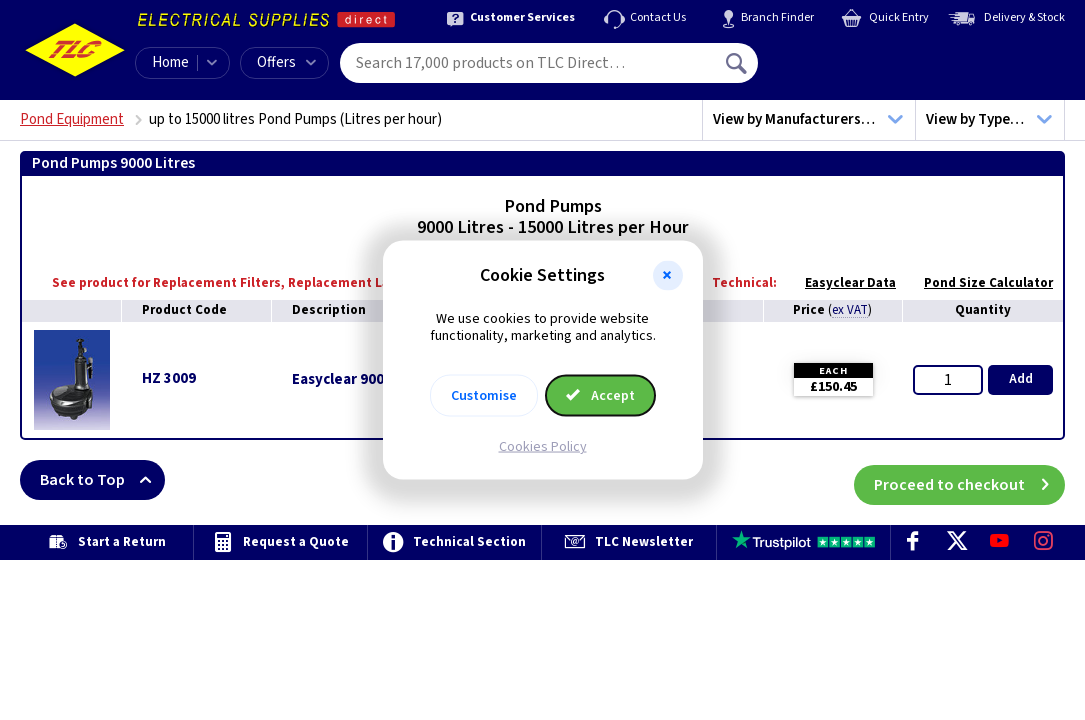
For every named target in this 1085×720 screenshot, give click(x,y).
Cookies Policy (543, 446)
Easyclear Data (840, 283)
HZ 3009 (169, 378)
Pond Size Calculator (978, 283)
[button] (668, 276)
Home (170, 62)
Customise (484, 395)
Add (1021, 379)
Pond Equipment (72, 119)
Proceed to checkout (969, 480)
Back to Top (102, 480)
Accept (601, 395)
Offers (286, 62)
